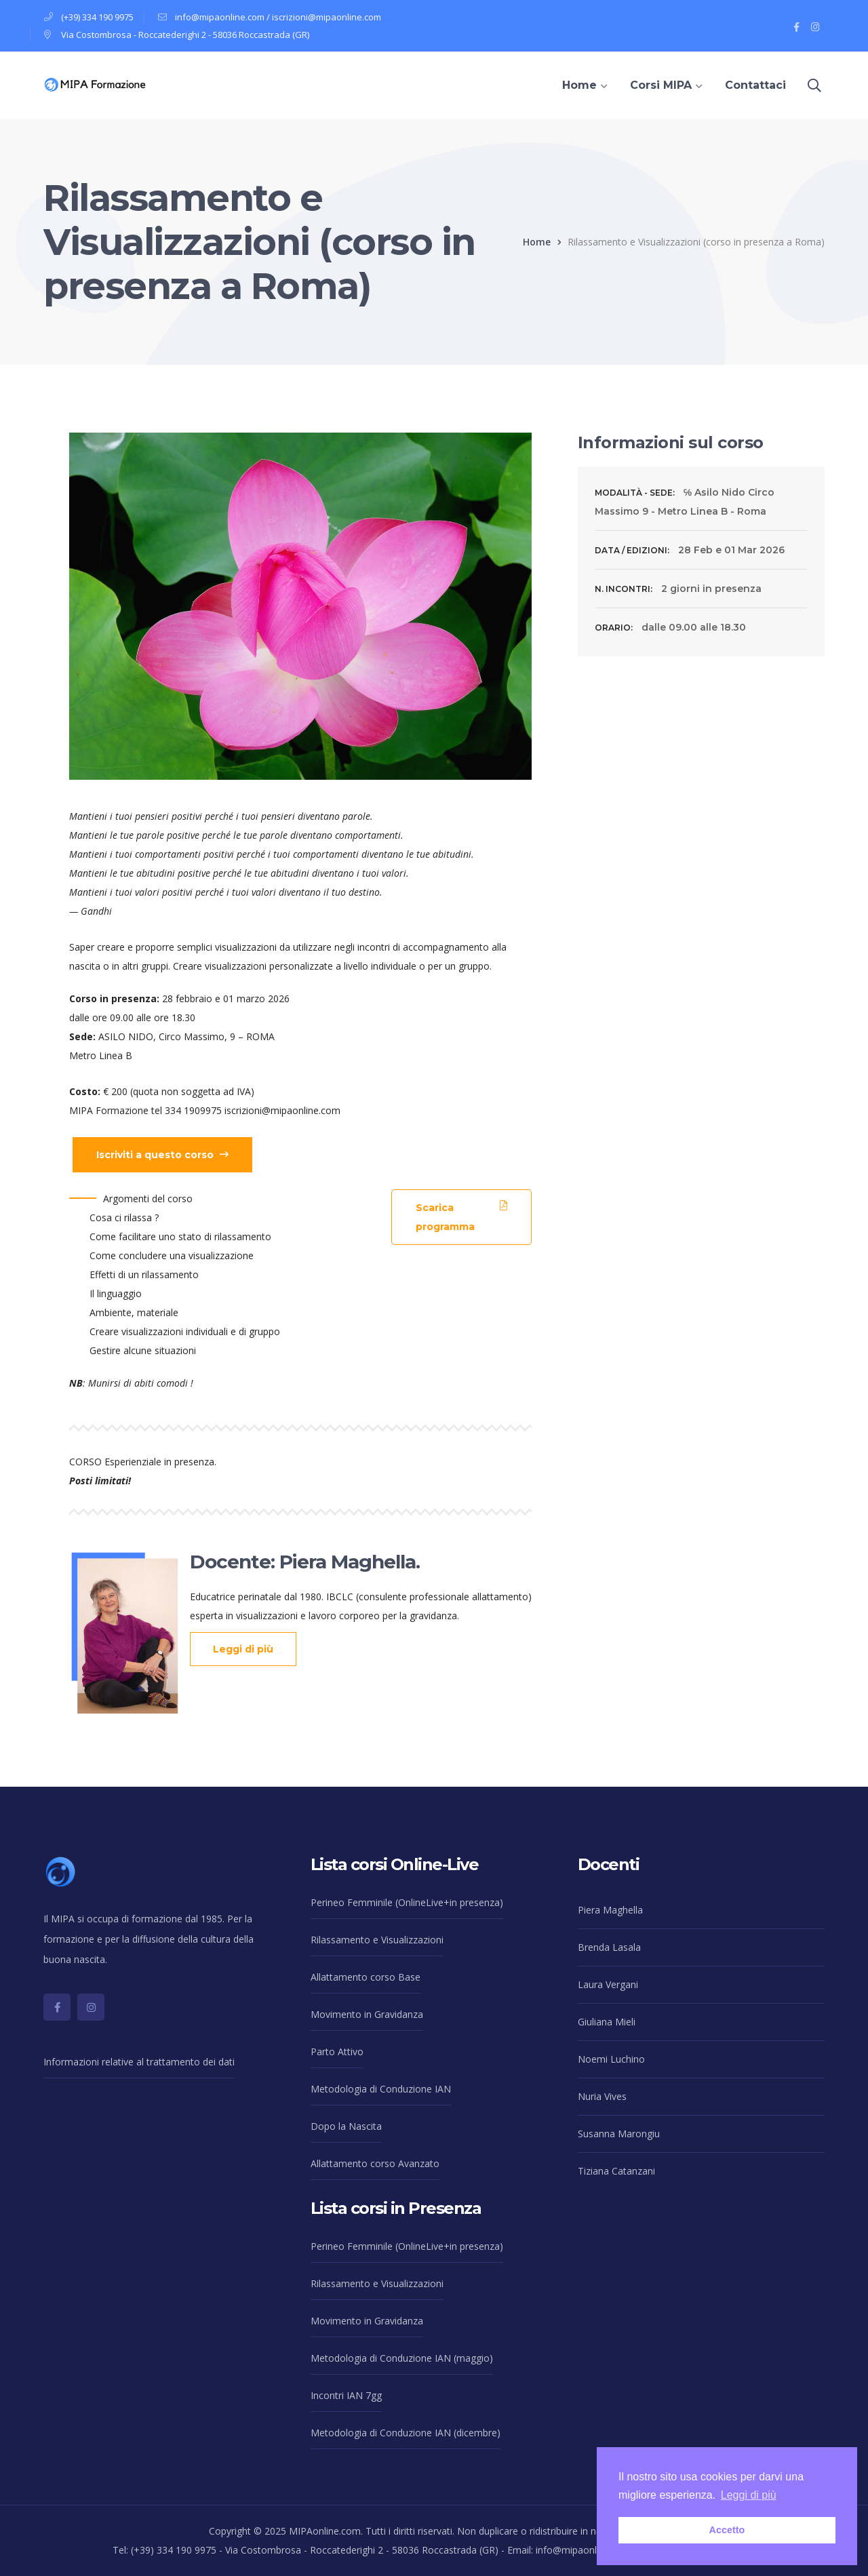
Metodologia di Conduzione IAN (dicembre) (405, 2432)
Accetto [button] (727, 2529)
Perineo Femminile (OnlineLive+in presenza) (407, 1902)
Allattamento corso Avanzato (375, 2163)
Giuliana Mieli (606, 2021)
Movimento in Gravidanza (367, 2014)
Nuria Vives (602, 2096)
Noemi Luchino (611, 2059)
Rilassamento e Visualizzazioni (377, 1939)
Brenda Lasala (609, 1947)
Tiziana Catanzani (616, 2170)
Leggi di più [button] (748, 2495)
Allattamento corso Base (365, 1976)
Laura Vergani (608, 1984)
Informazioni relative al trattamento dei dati (139, 2061)
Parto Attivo (337, 2051)
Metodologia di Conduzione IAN (381, 2088)
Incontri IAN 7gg (346, 2395)
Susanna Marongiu (619, 2133)
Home (537, 241)
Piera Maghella (610, 1909)
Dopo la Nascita (346, 2126)
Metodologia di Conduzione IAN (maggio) (402, 2358)
